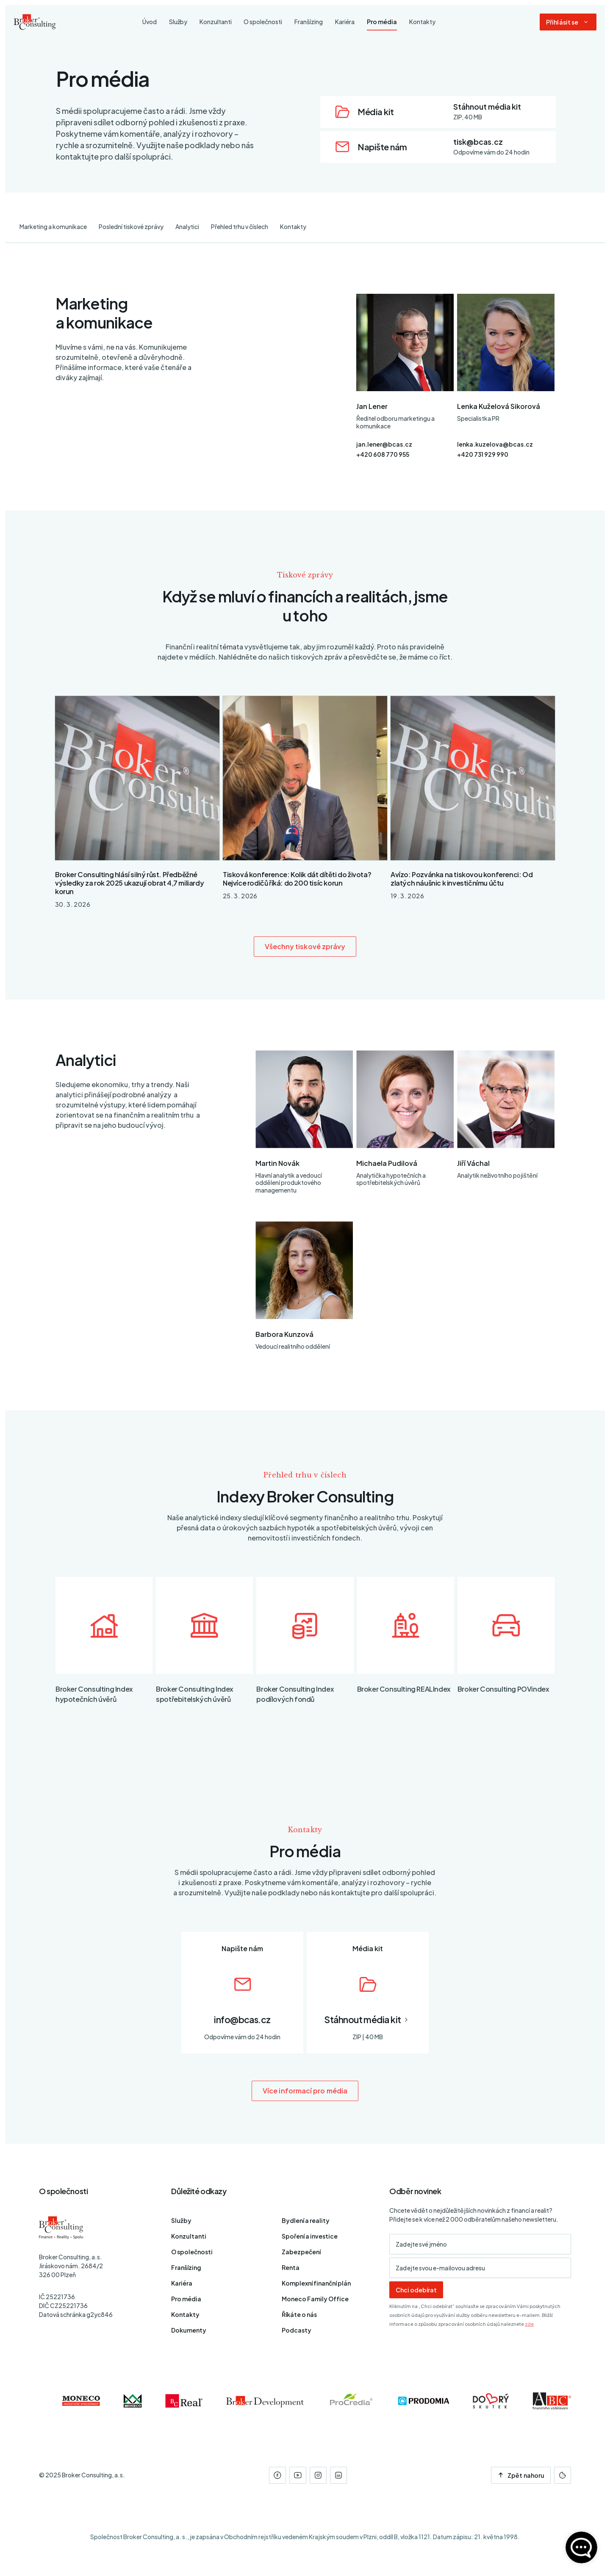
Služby (181, 2220)
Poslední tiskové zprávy (131, 226)
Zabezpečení (301, 2252)
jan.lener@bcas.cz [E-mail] (384, 444)
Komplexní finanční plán (316, 2283)
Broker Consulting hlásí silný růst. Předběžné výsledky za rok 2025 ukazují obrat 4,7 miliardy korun (129, 883)
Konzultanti (188, 2236)
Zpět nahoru (520, 2475)
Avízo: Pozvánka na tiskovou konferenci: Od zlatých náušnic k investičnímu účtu (461, 878)
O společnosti (192, 2252)
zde (529, 2324)
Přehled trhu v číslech (239, 226)
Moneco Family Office (315, 2299)
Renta (290, 2267)
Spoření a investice (310, 2236)
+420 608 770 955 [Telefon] (382, 454)
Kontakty (293, 226)
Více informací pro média (305, 2090)
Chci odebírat (416, 2290)
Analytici (187, 226)
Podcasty (296, 2330)
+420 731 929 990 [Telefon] (482, 454)
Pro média (186, 2299)
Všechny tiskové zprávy (305, 946)
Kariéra (181, 2283)
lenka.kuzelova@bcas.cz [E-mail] (495, 444)
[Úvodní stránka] (35, 22)
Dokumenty (188, 2330)
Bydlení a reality (306, 2220)
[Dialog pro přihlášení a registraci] (568, 22)
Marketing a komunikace (53, 226)
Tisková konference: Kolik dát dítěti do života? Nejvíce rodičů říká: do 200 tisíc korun (297, 878)
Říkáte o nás (299, 2314)
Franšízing (186, 2267)
